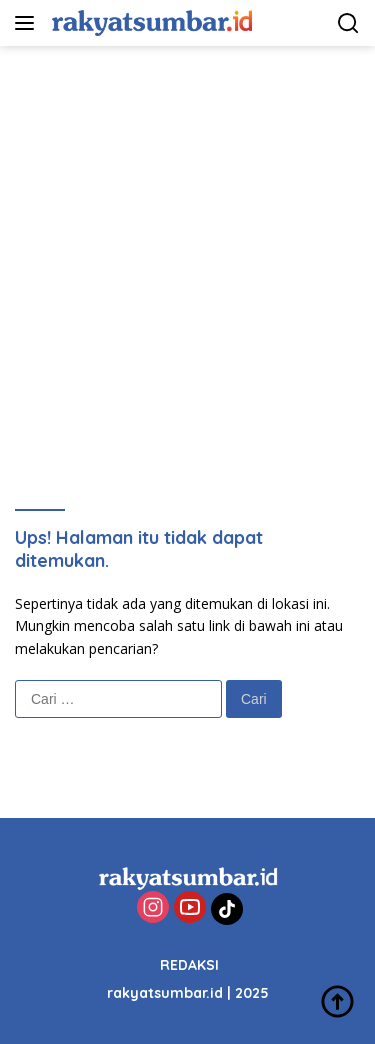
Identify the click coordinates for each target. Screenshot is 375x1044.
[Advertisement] (187, 243)
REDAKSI (189, 965)
